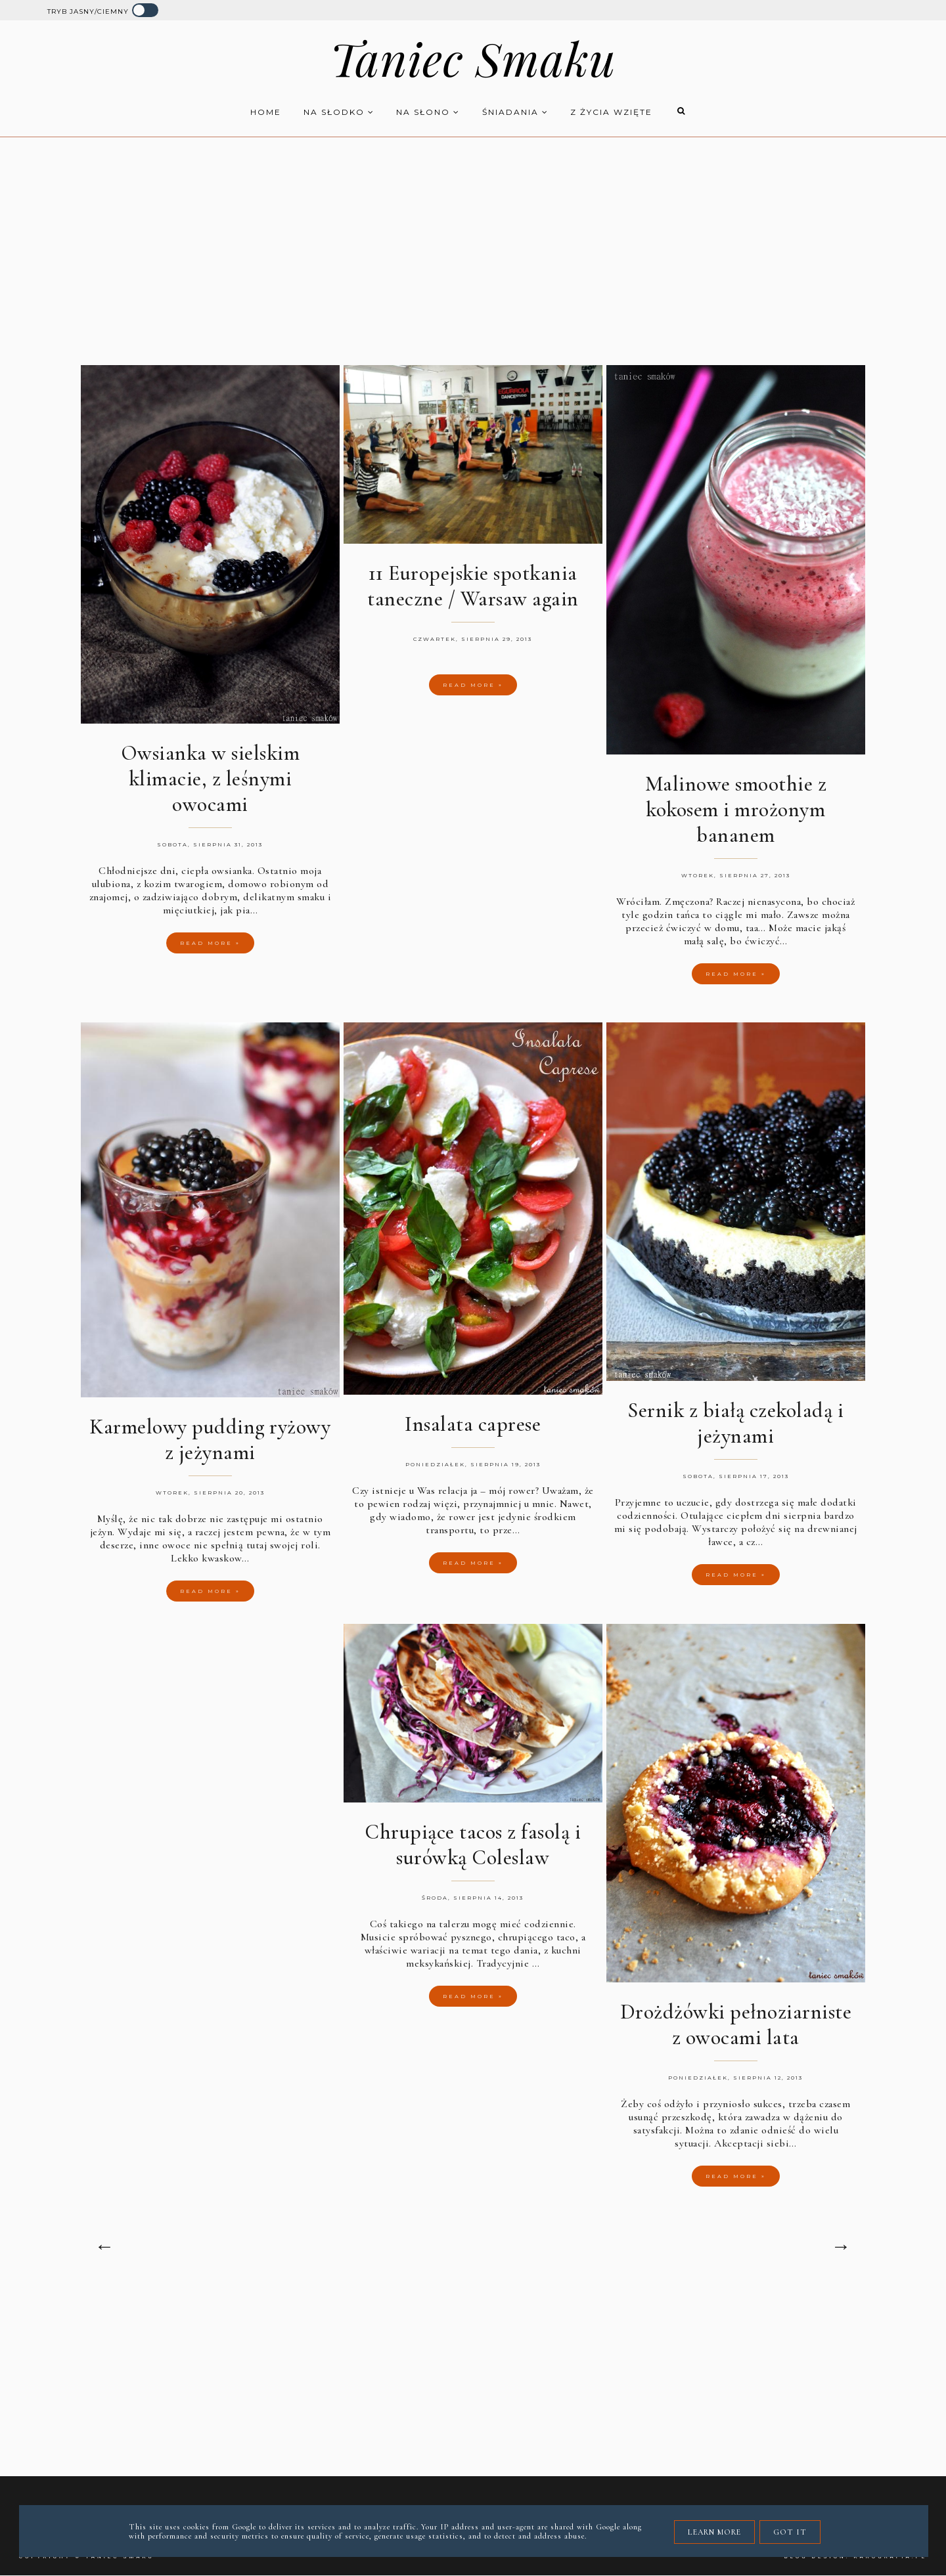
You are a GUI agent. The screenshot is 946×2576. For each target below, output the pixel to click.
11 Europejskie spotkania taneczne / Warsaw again (473, 585)
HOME (265, 112)
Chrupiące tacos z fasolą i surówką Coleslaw (473, 1844)
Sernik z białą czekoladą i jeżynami (735, 1423)
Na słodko (339, 112)
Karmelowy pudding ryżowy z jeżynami (209, 1439)
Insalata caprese (473, 1424)
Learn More (714, 2532)
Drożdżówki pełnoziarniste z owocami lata (736, 2024)
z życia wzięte (611, 112)
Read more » (210, 943)
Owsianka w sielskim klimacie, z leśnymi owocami (210, 778)
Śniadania (515, 112)
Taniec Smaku (473, 58)
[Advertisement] (473, 242)
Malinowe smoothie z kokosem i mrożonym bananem (736, 809)
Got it (790, 2532)
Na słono (428, 112)
